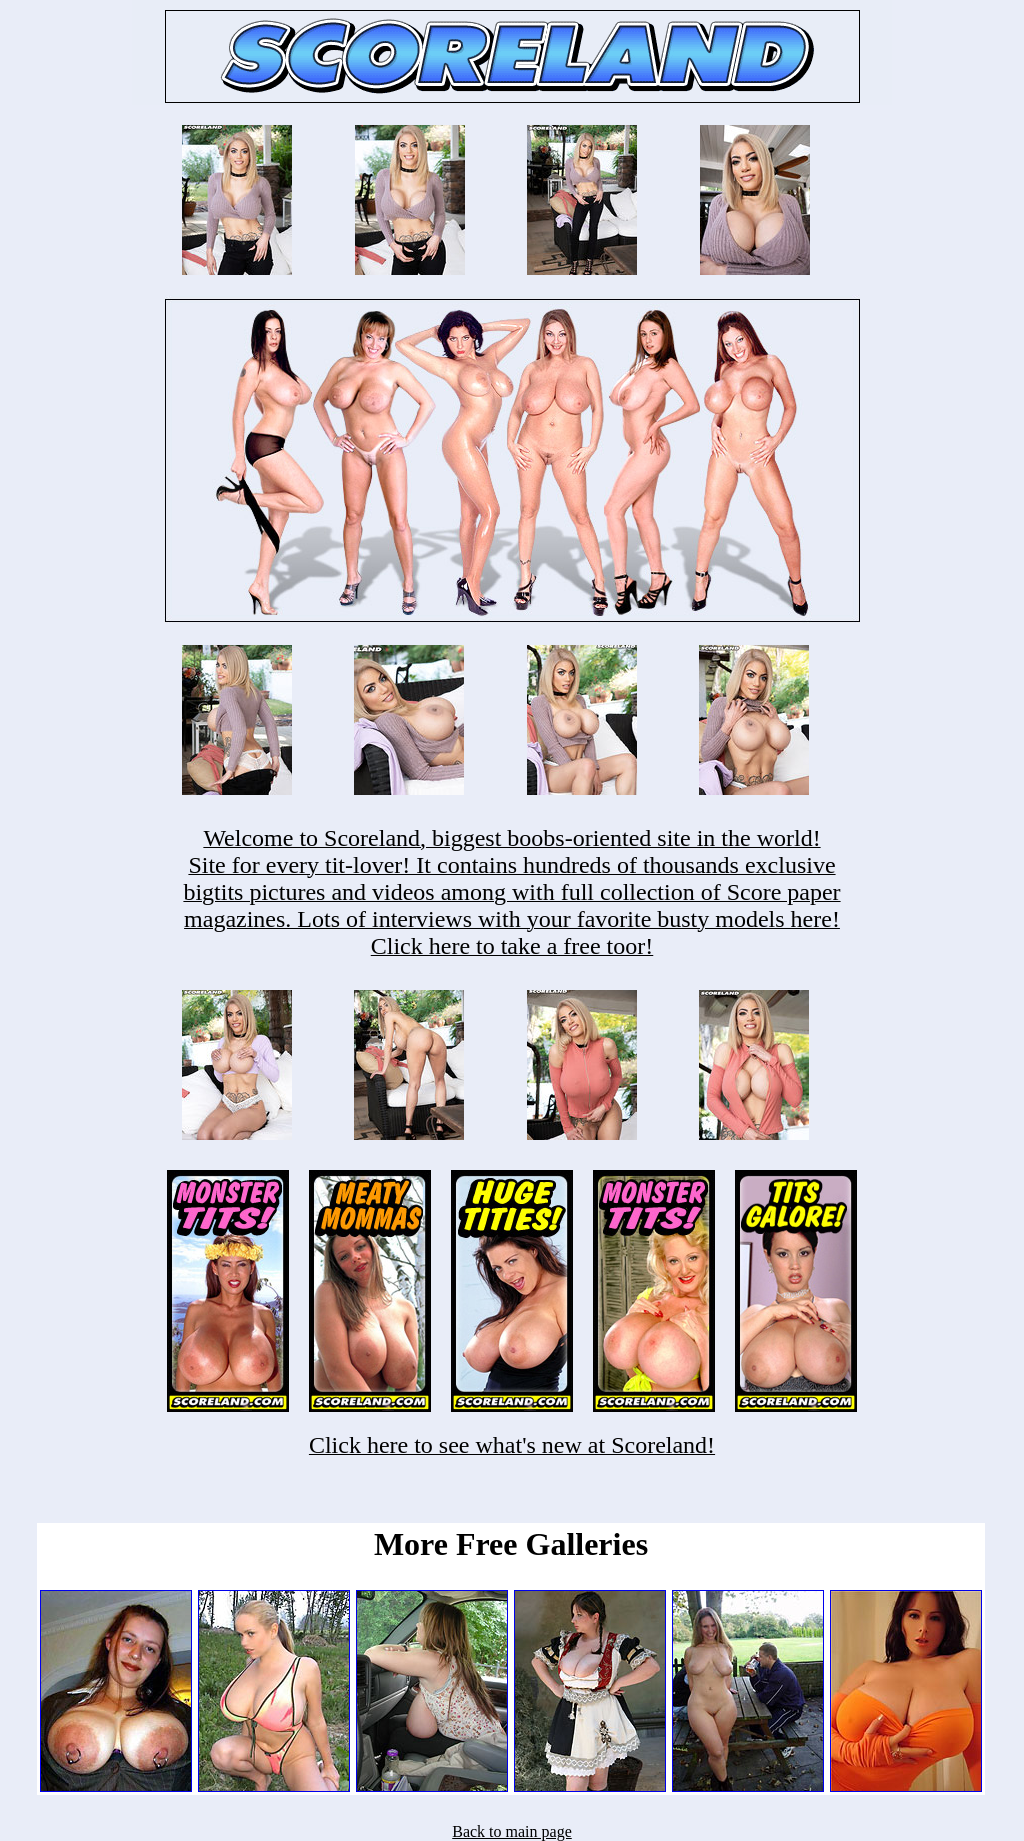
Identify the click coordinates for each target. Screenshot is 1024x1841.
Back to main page (512, 1831)
